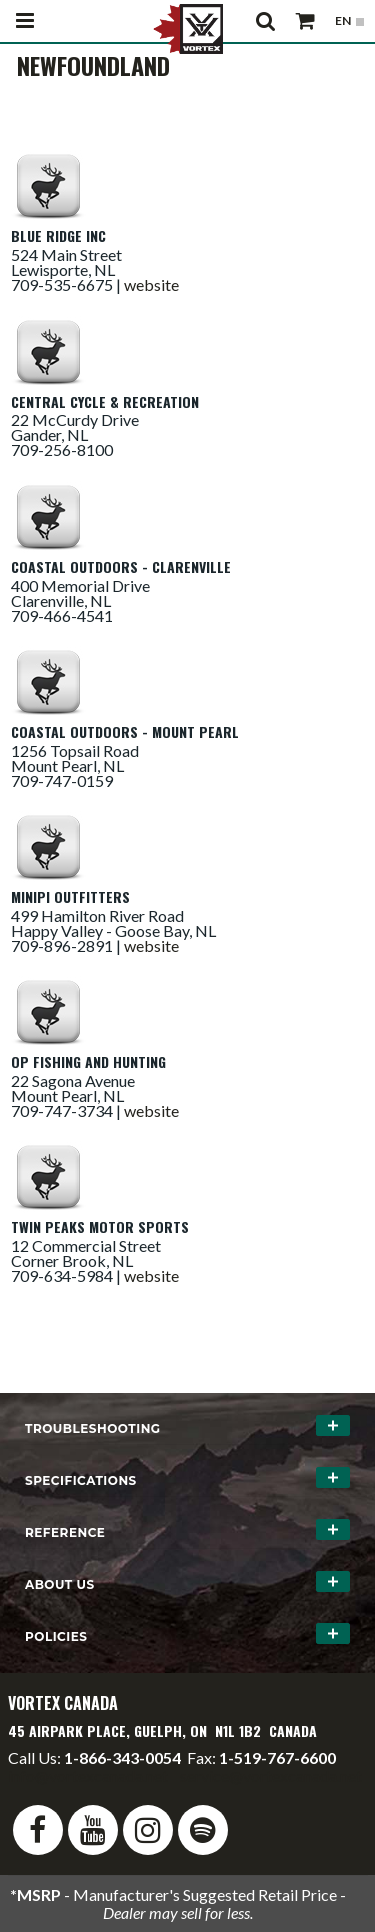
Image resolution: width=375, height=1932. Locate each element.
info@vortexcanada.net (88, 1775)
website (151, 284)
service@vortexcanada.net (271, 1775)
